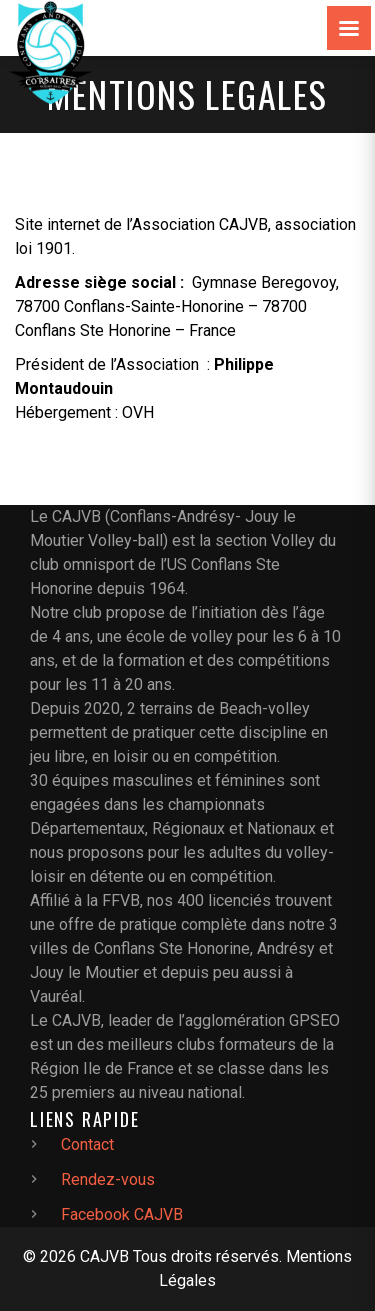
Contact (87, 1144)
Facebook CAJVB (122, 1214)
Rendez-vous (108, 1179)
